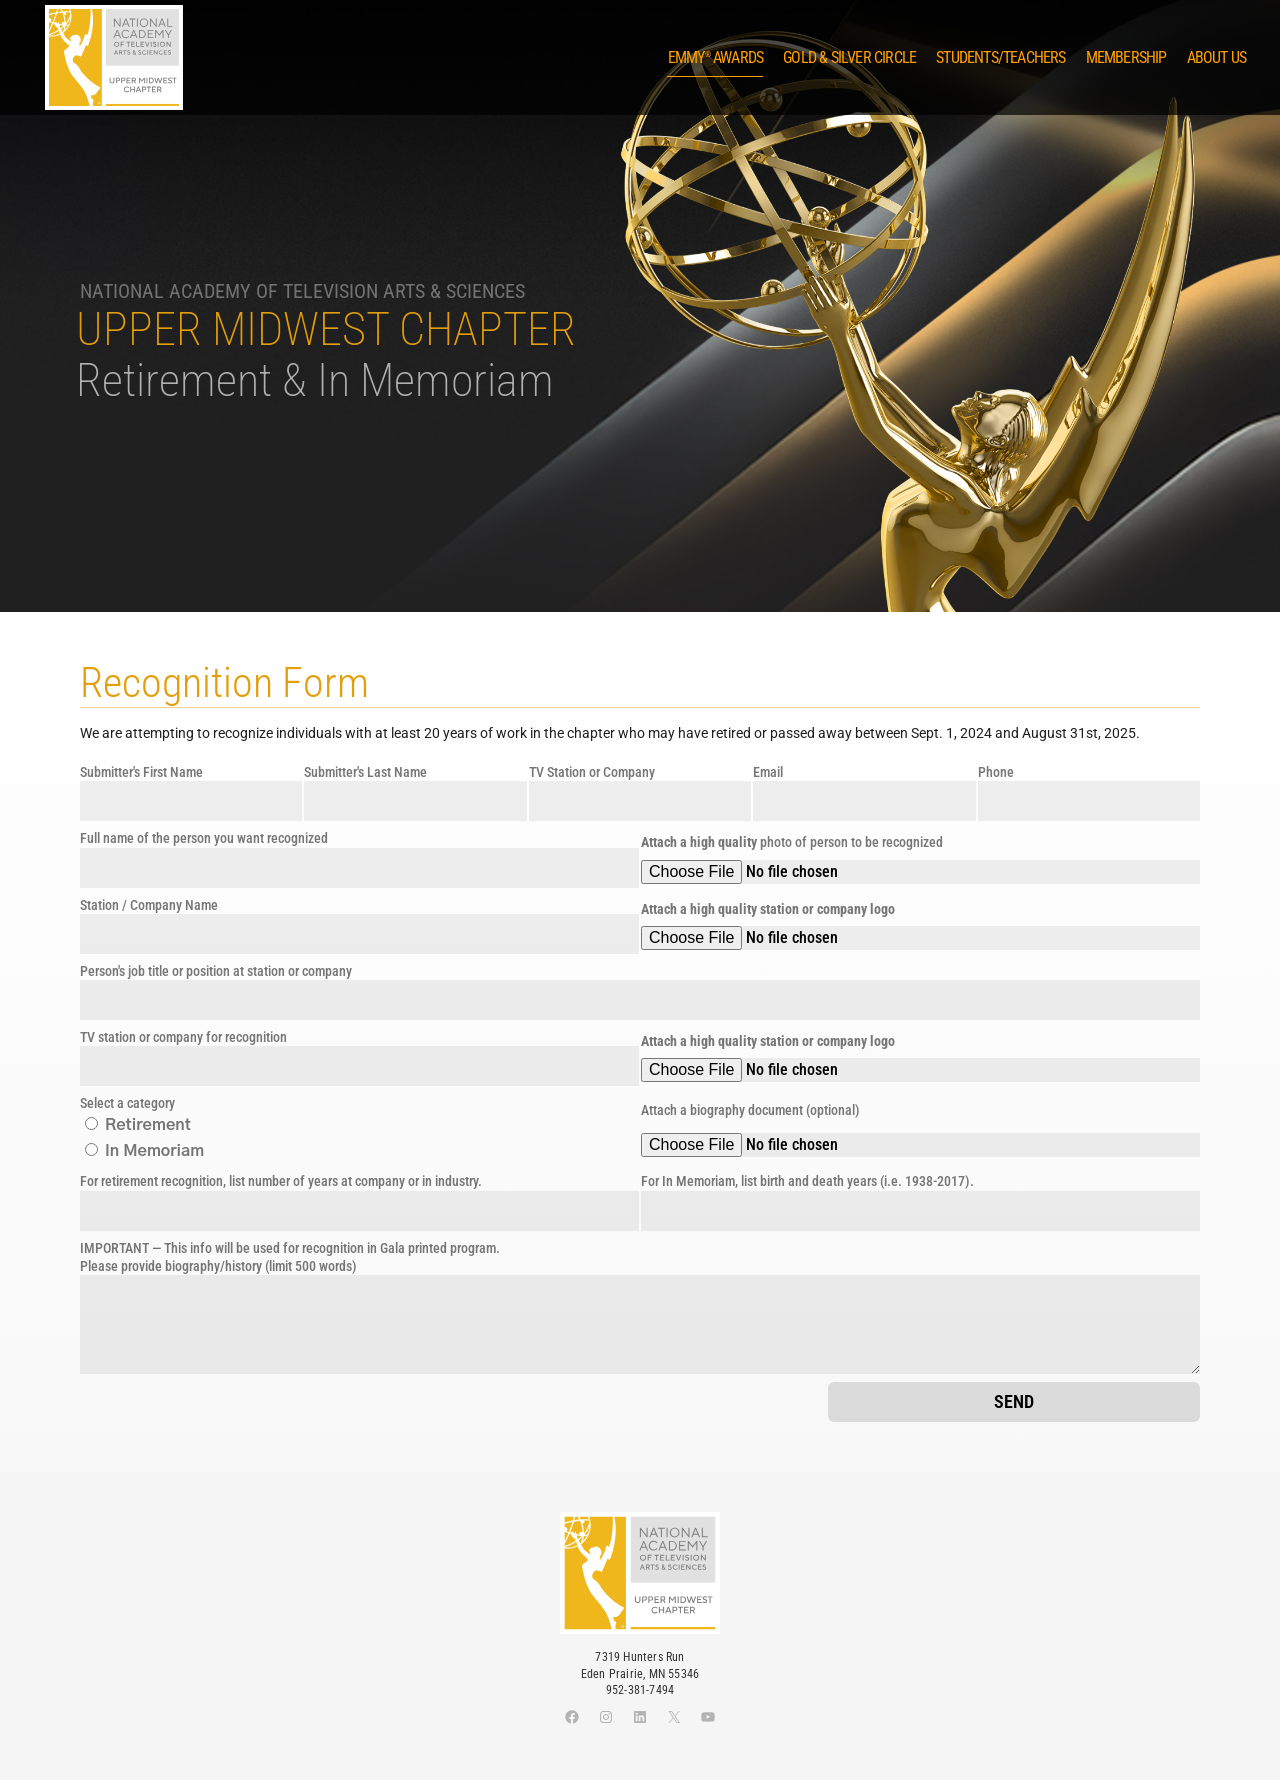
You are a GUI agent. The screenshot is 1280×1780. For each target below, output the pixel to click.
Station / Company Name (149, 905)
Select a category (127, 1103)
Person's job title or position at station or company (216, 971)
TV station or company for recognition (183, 1037)
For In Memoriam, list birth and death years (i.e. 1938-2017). (807, 1181)
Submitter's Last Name (365, 772)
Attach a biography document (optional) (750, 1110)
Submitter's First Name (141, 772)
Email (768, 772)
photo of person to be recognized (792, 842)
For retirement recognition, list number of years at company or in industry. (281, 1181)
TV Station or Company (592, 772)
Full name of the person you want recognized (204, 838)
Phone (996, 772)
